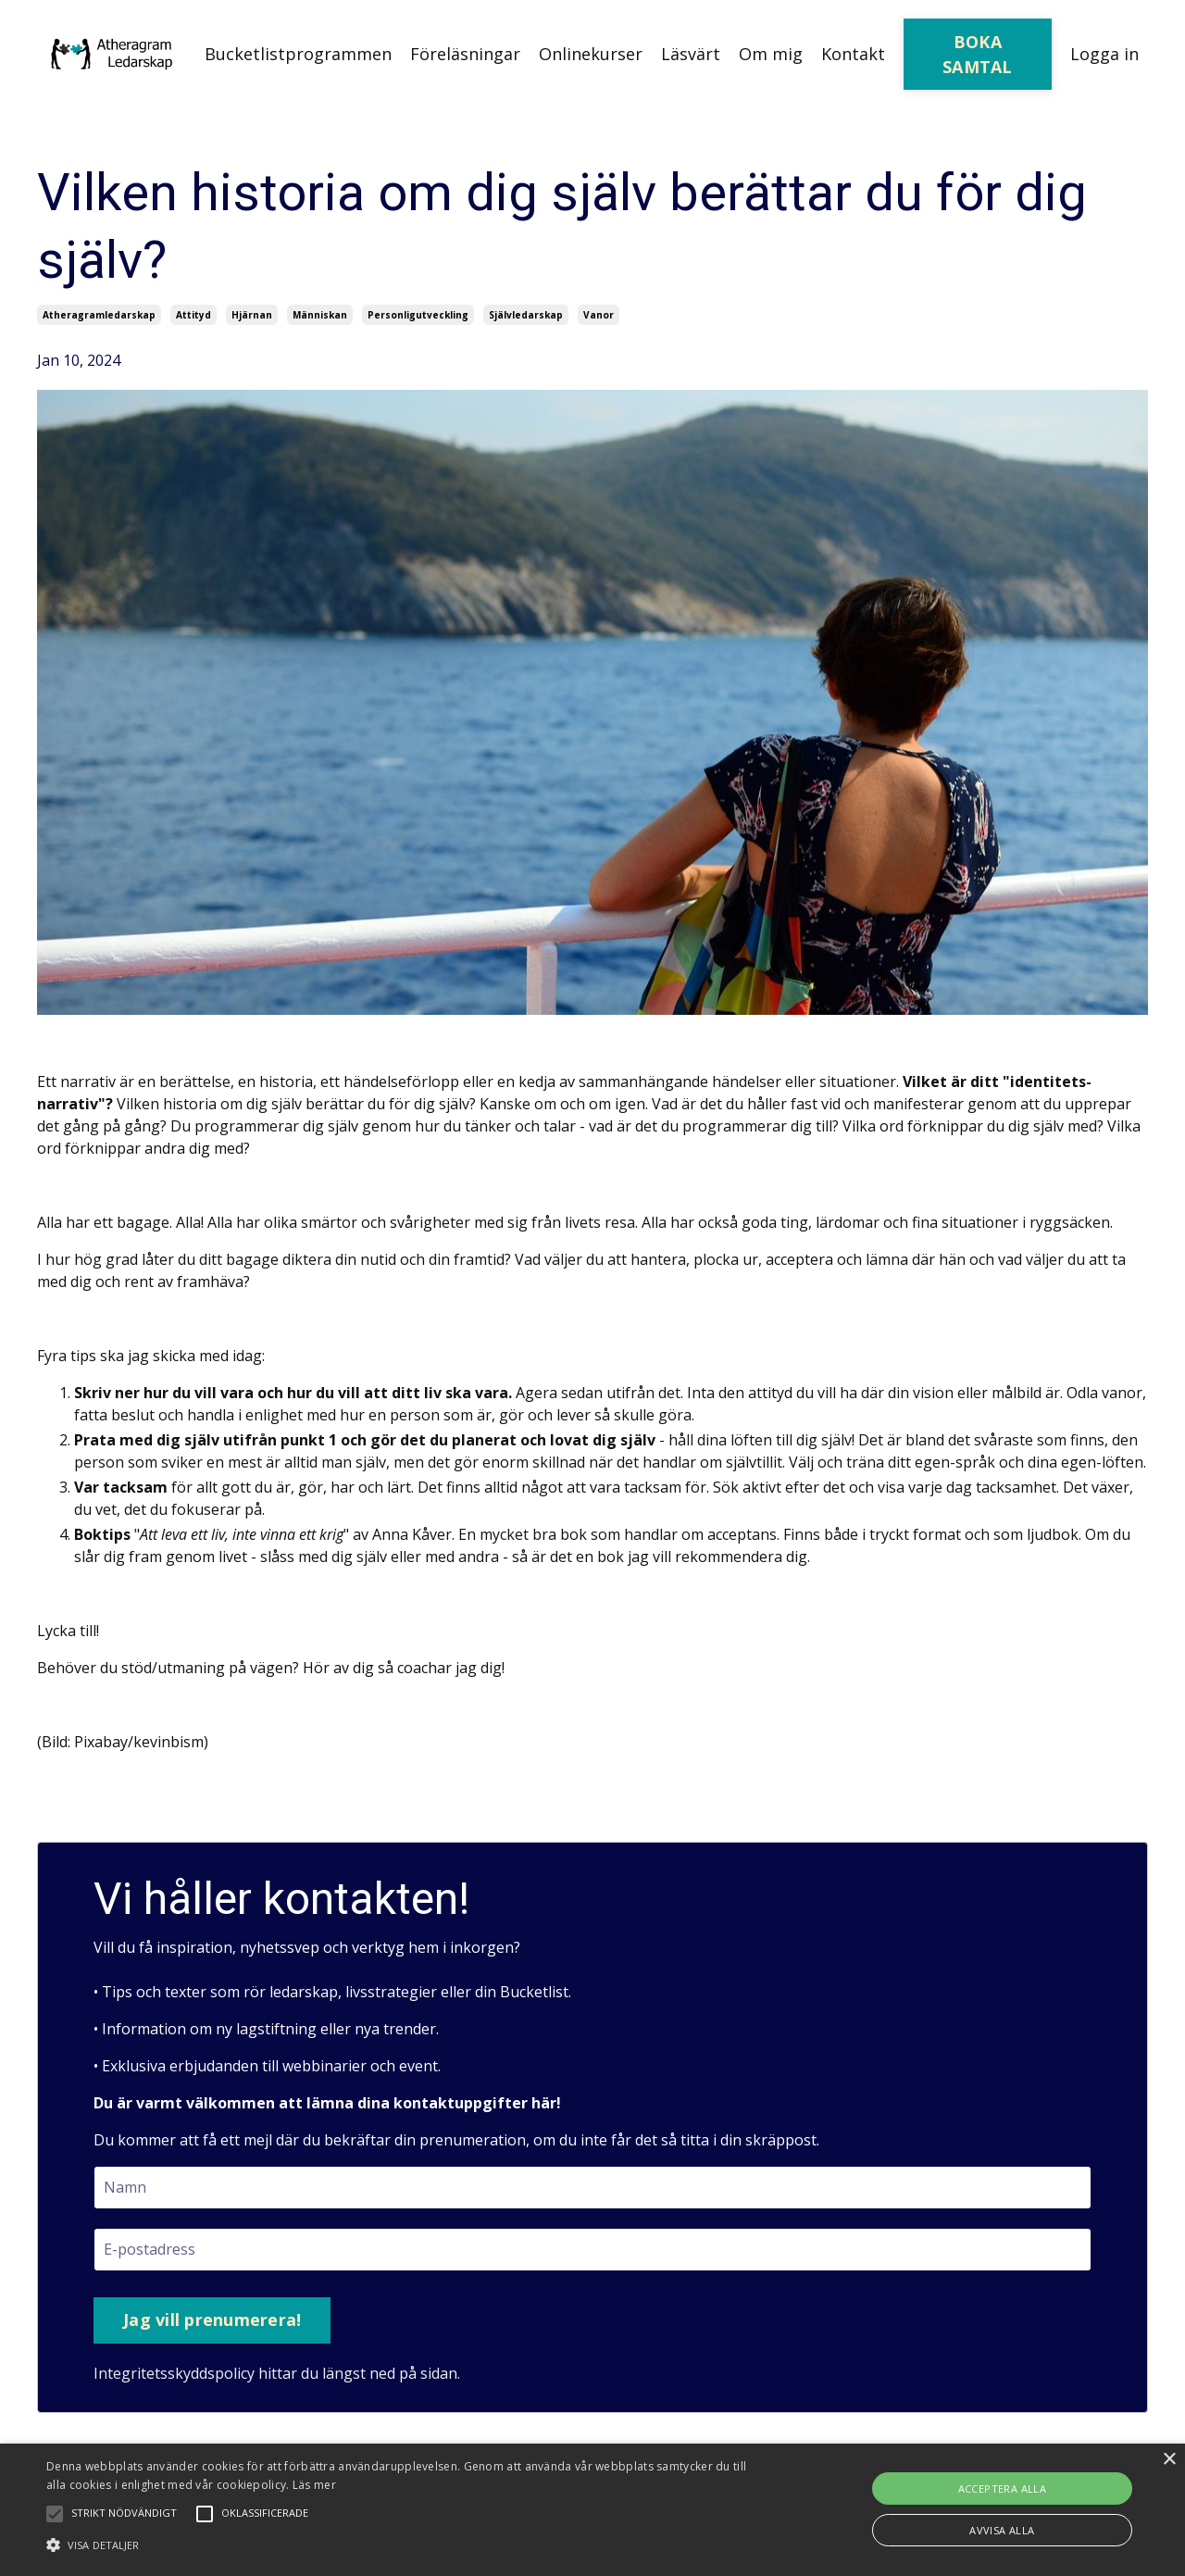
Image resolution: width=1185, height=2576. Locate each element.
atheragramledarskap (99, 314)
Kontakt (853, 54)
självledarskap (526, 314)
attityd (193, 314)
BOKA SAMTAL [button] (977, 54)
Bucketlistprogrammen (298, 54)
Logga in (1104, 54)
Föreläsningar (465, 54)
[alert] (592, 2510)
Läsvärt (690, 54)
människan (320, 314)
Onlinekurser (590, 54)
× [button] (1169, 2460)
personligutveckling (418, 314)
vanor (598, 314)
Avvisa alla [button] (1001, 2530)
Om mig (771, 54)
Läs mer (314, 2485)
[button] (401, 2544)
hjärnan (251, 314)
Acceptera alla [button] (1002, 2488)
